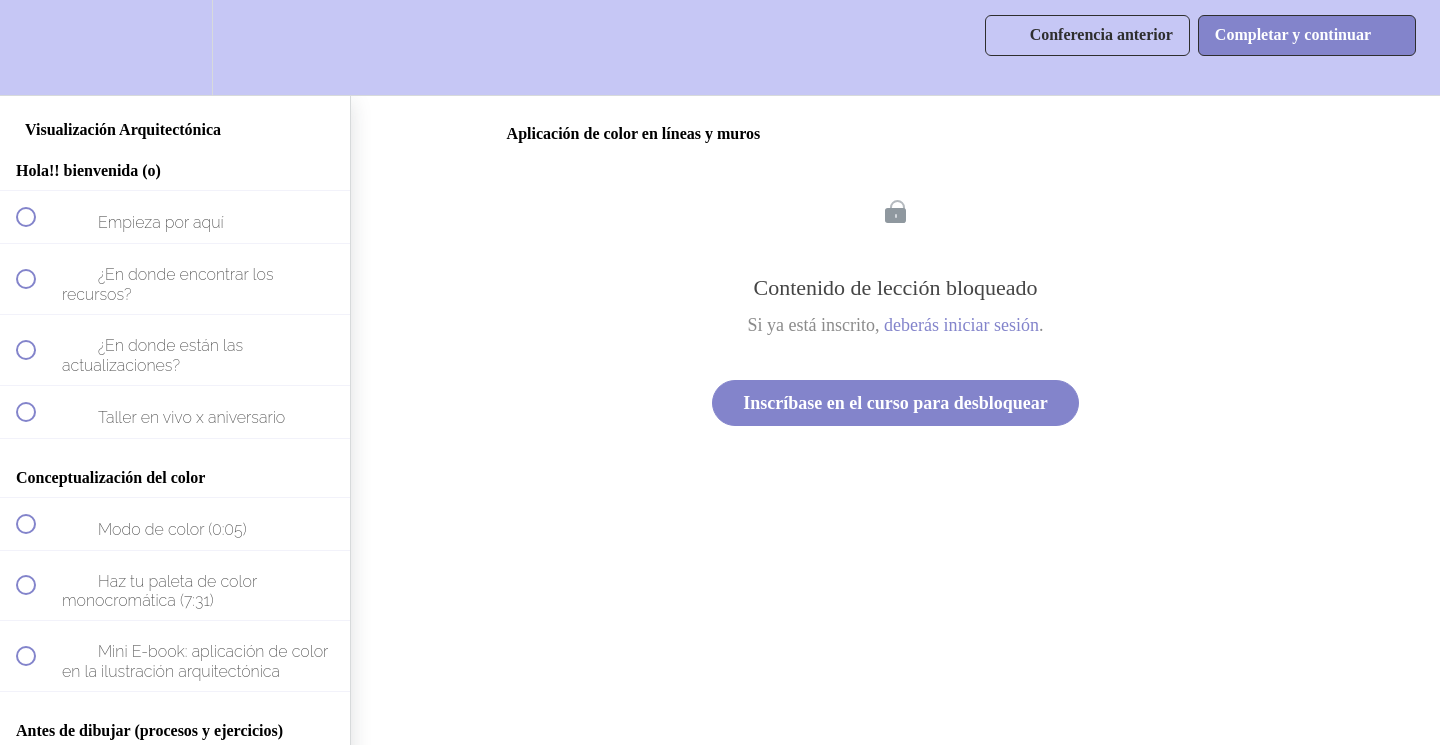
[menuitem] (175, 47)
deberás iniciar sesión (961, 325)
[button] (37, 47)
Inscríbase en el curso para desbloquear (895, 403)
